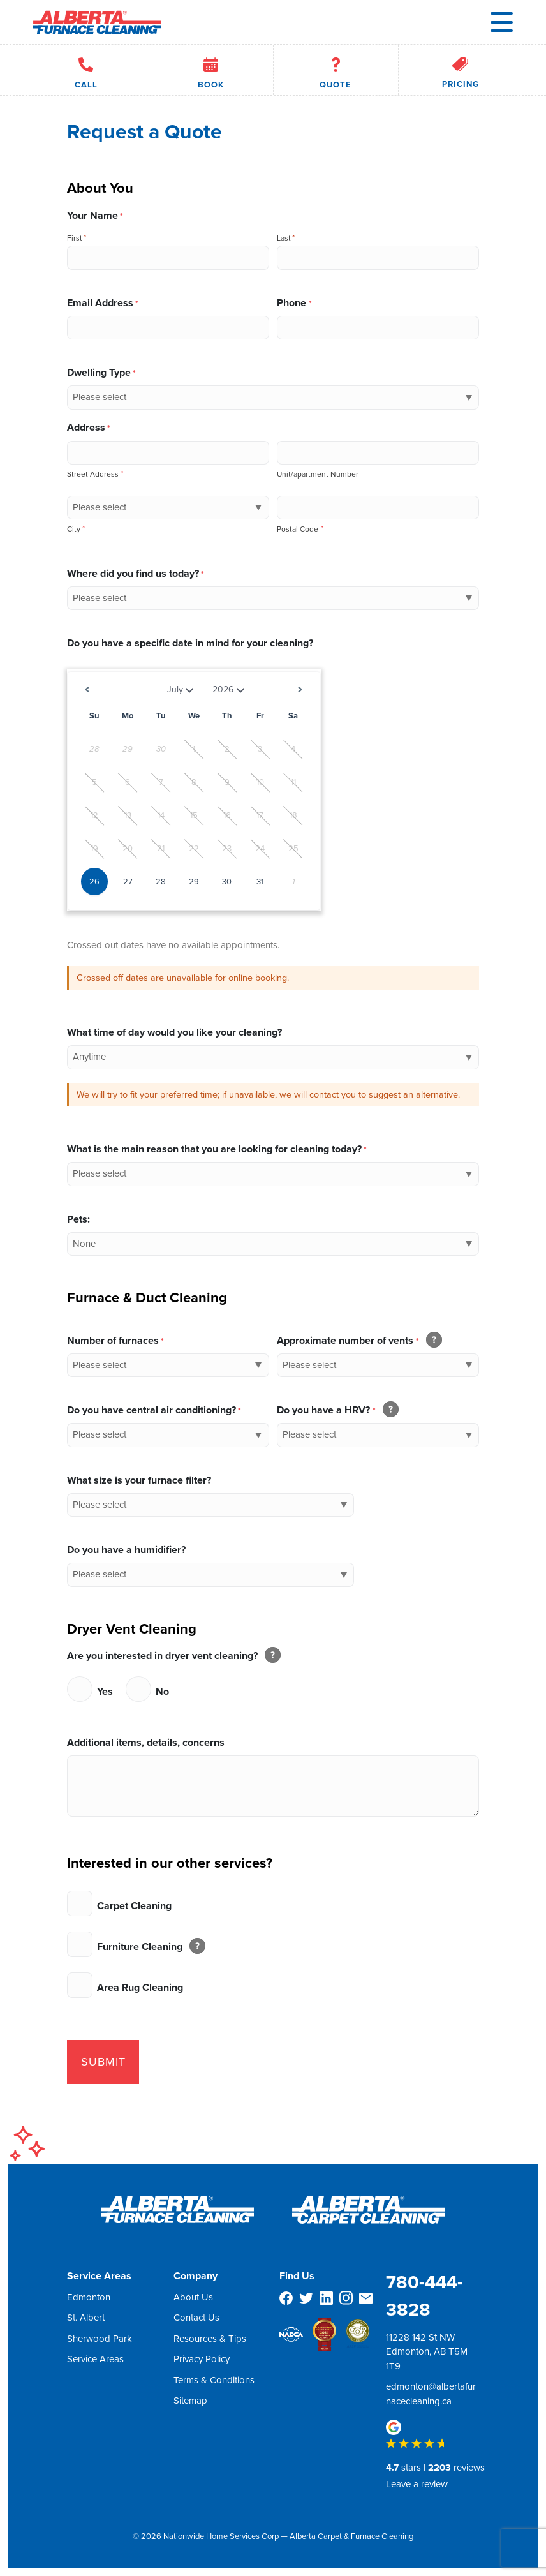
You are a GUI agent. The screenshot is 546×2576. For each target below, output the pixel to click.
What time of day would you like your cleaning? (174, 1032)
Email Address (102, 302)
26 (94, 881)
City (76, 529)
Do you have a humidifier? (126, 1549)
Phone (294, 302)
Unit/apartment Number (317, 474)
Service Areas (95, 2359)
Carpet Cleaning (134, 1905)
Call (86, 70)
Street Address (95, 474)
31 (259, 881)
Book (211, 70)
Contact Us (196, 2318)
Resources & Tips (209, 2338)
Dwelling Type (101, 372)
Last (284, 238)
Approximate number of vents (356, 1340)
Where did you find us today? (135, 573)
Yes (105, 1691)
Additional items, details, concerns (146, 1742)
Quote (335, 70)
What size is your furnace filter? (139, 1480)
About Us (193, 2296)
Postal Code (300, 529)
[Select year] (230, 690)
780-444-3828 (424, 2295)
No (162, 1691)
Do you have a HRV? (334, 1410)
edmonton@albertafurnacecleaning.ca (431, 2393)
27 (128, 881)
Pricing (460, 70)
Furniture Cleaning (148, 1946)
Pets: (78, 1219)
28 (161, 881)
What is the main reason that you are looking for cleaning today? (217, 1149)
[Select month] (168, 690)
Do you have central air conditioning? (154, 1410)
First (74, 238)
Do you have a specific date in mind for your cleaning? (190, 643)
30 (227, 881)
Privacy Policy (201, 2359)
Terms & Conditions (214, 2379)
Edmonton (88, 2296)
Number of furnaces (115, 1340)
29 (194, 881)
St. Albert (86, 2318)
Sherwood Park (99, 2338)
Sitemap (190, 2401)
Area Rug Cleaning (140, 1987)
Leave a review (417, 2484)
